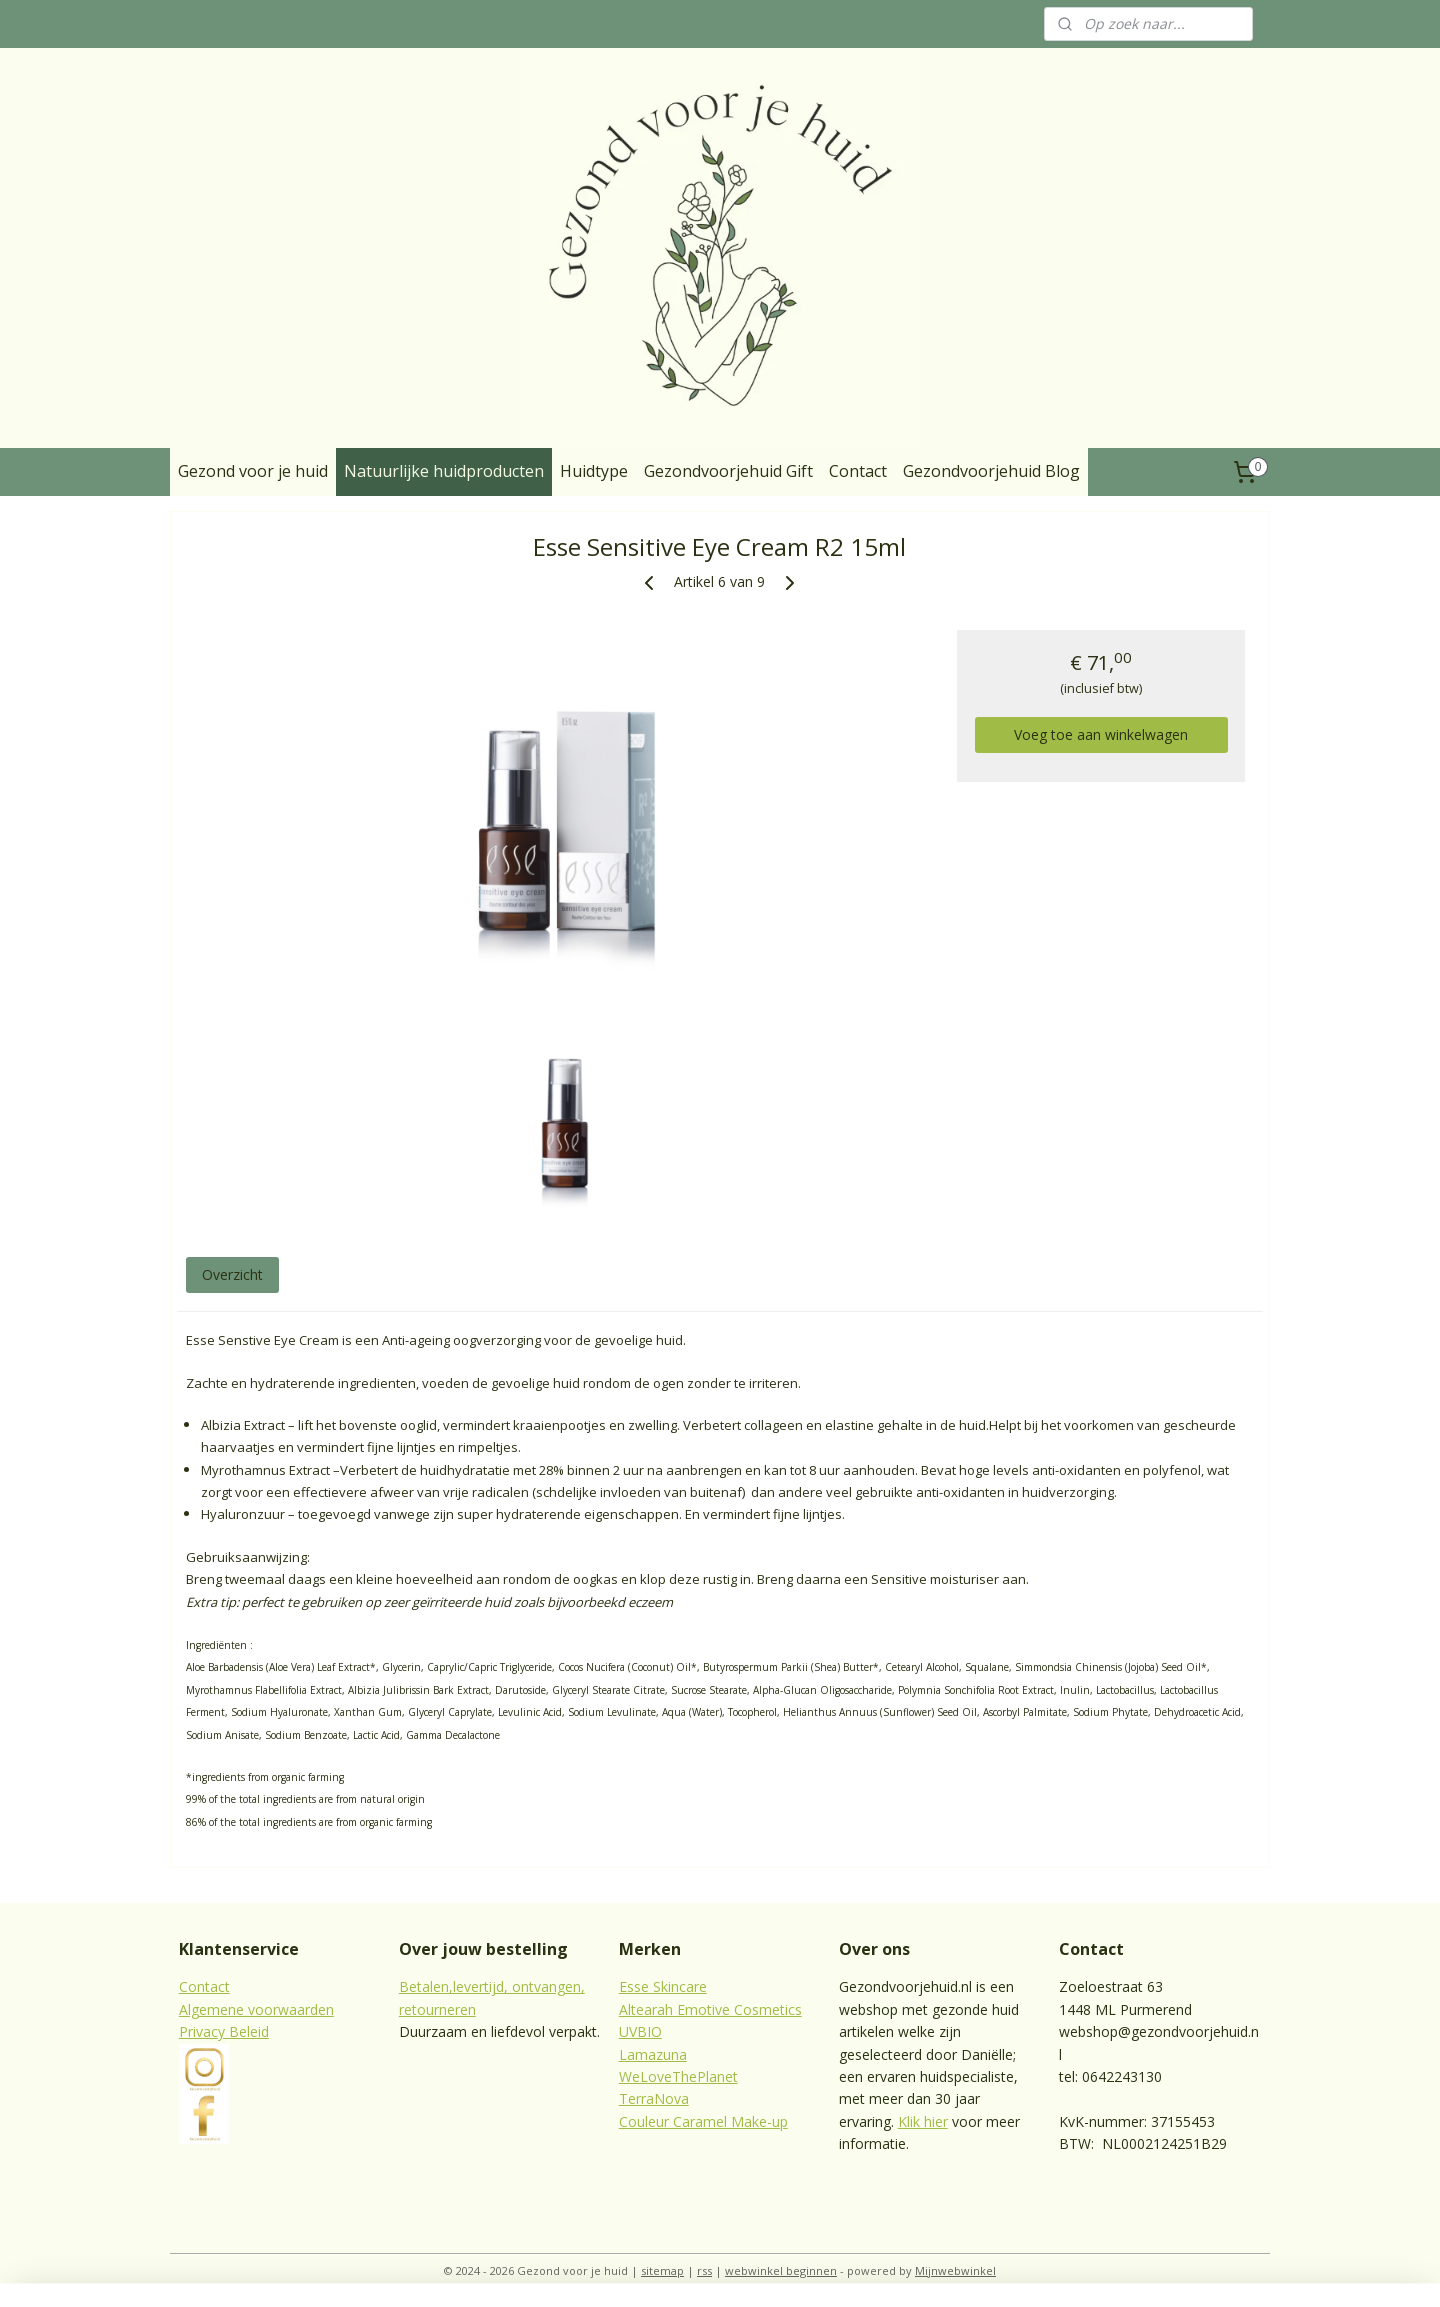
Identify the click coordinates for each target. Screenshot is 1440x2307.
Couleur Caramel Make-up (703, 2121)
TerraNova (654, 2098)
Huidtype (594, 471)
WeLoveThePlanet (678, 2076)
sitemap (662, 2270)
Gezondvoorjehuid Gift (728, 471)
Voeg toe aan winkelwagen (1101, 734)
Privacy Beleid (224, 2031)
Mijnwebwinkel (955, 2270)
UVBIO (640, 2031)
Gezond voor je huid (253, 471)
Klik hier (923, 2121)
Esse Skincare (663, 1986)
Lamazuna (653, 2054)
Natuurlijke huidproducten (444, 471)
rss (704, 2270)
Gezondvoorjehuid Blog (991, 471)
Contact (858, 471)
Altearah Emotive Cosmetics (710, 2009)
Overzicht (232, 1274)
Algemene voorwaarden (256, 2009)
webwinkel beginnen (781, 2270)
